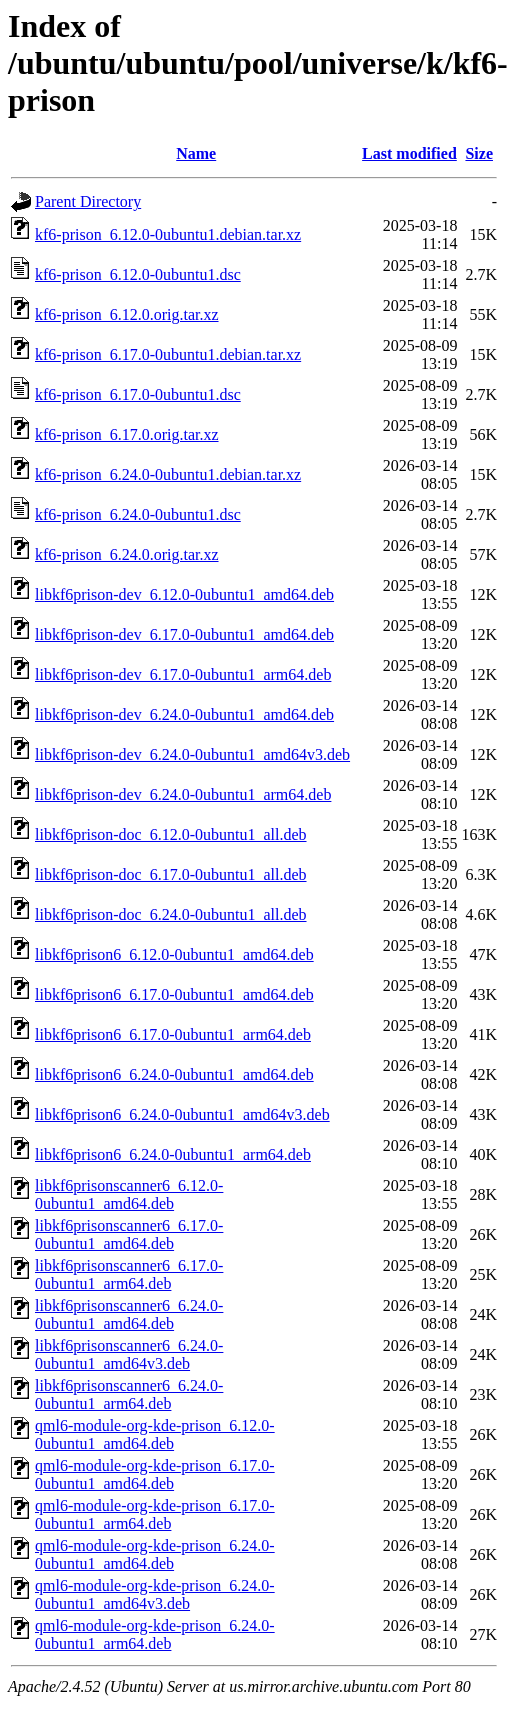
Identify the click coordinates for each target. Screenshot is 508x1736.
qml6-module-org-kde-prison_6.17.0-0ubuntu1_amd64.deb (155, 1474)
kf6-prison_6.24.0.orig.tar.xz (127, 554)
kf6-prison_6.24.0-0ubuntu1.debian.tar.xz (168, 474)
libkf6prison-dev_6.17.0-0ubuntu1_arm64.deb (183, 674)
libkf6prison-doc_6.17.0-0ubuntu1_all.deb (171, 874)
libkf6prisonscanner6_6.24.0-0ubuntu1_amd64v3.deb (129, 1354)
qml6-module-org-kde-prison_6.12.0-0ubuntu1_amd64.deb (155, 1434)
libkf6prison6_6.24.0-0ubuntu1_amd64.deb (174, 1074)
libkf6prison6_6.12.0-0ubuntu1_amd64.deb (174, 954)
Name (196, 153)
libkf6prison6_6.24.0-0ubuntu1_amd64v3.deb (182, 1114)
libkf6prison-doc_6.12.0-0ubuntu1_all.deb (171, 834)
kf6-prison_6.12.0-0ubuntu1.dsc (138, 274)
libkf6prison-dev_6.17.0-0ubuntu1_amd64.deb (184, 634)
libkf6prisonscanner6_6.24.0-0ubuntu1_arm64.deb (129, 1394)
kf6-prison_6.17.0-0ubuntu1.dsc (138, 394)
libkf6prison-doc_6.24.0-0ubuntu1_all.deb (171, 914)
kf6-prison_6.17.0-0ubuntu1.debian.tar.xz (168, 354)
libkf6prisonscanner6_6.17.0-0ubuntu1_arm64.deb (129, 1274)
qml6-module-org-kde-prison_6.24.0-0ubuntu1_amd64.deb (155, 1554)
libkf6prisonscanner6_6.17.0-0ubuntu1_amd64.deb (129, 1234)
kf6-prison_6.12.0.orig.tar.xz (127, 314)
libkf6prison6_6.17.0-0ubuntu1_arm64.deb (173, 1034)
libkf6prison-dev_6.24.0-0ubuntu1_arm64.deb (183, 794)
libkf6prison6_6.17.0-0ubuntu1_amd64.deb (174, 994)
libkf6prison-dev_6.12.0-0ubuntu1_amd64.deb (184, 594)
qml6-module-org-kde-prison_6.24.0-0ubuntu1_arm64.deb (155, 1634)
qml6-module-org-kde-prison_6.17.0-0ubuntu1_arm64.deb (155, 1514)
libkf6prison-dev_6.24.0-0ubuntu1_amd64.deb (184, 714)
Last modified (409, 153)
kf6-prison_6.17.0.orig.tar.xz (127, 434)
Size (479, 153)
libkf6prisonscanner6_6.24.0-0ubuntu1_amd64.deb (129, 1314)
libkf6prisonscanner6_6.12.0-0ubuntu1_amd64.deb (129, 1194)
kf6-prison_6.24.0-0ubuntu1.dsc (138, 514)
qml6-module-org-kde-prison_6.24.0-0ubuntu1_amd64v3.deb (155, 1594)
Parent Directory (88, 201)
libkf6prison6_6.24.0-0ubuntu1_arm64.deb (173, 1154)
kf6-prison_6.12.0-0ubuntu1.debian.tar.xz (168, 234)
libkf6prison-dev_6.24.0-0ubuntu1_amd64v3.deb (192, 754)
